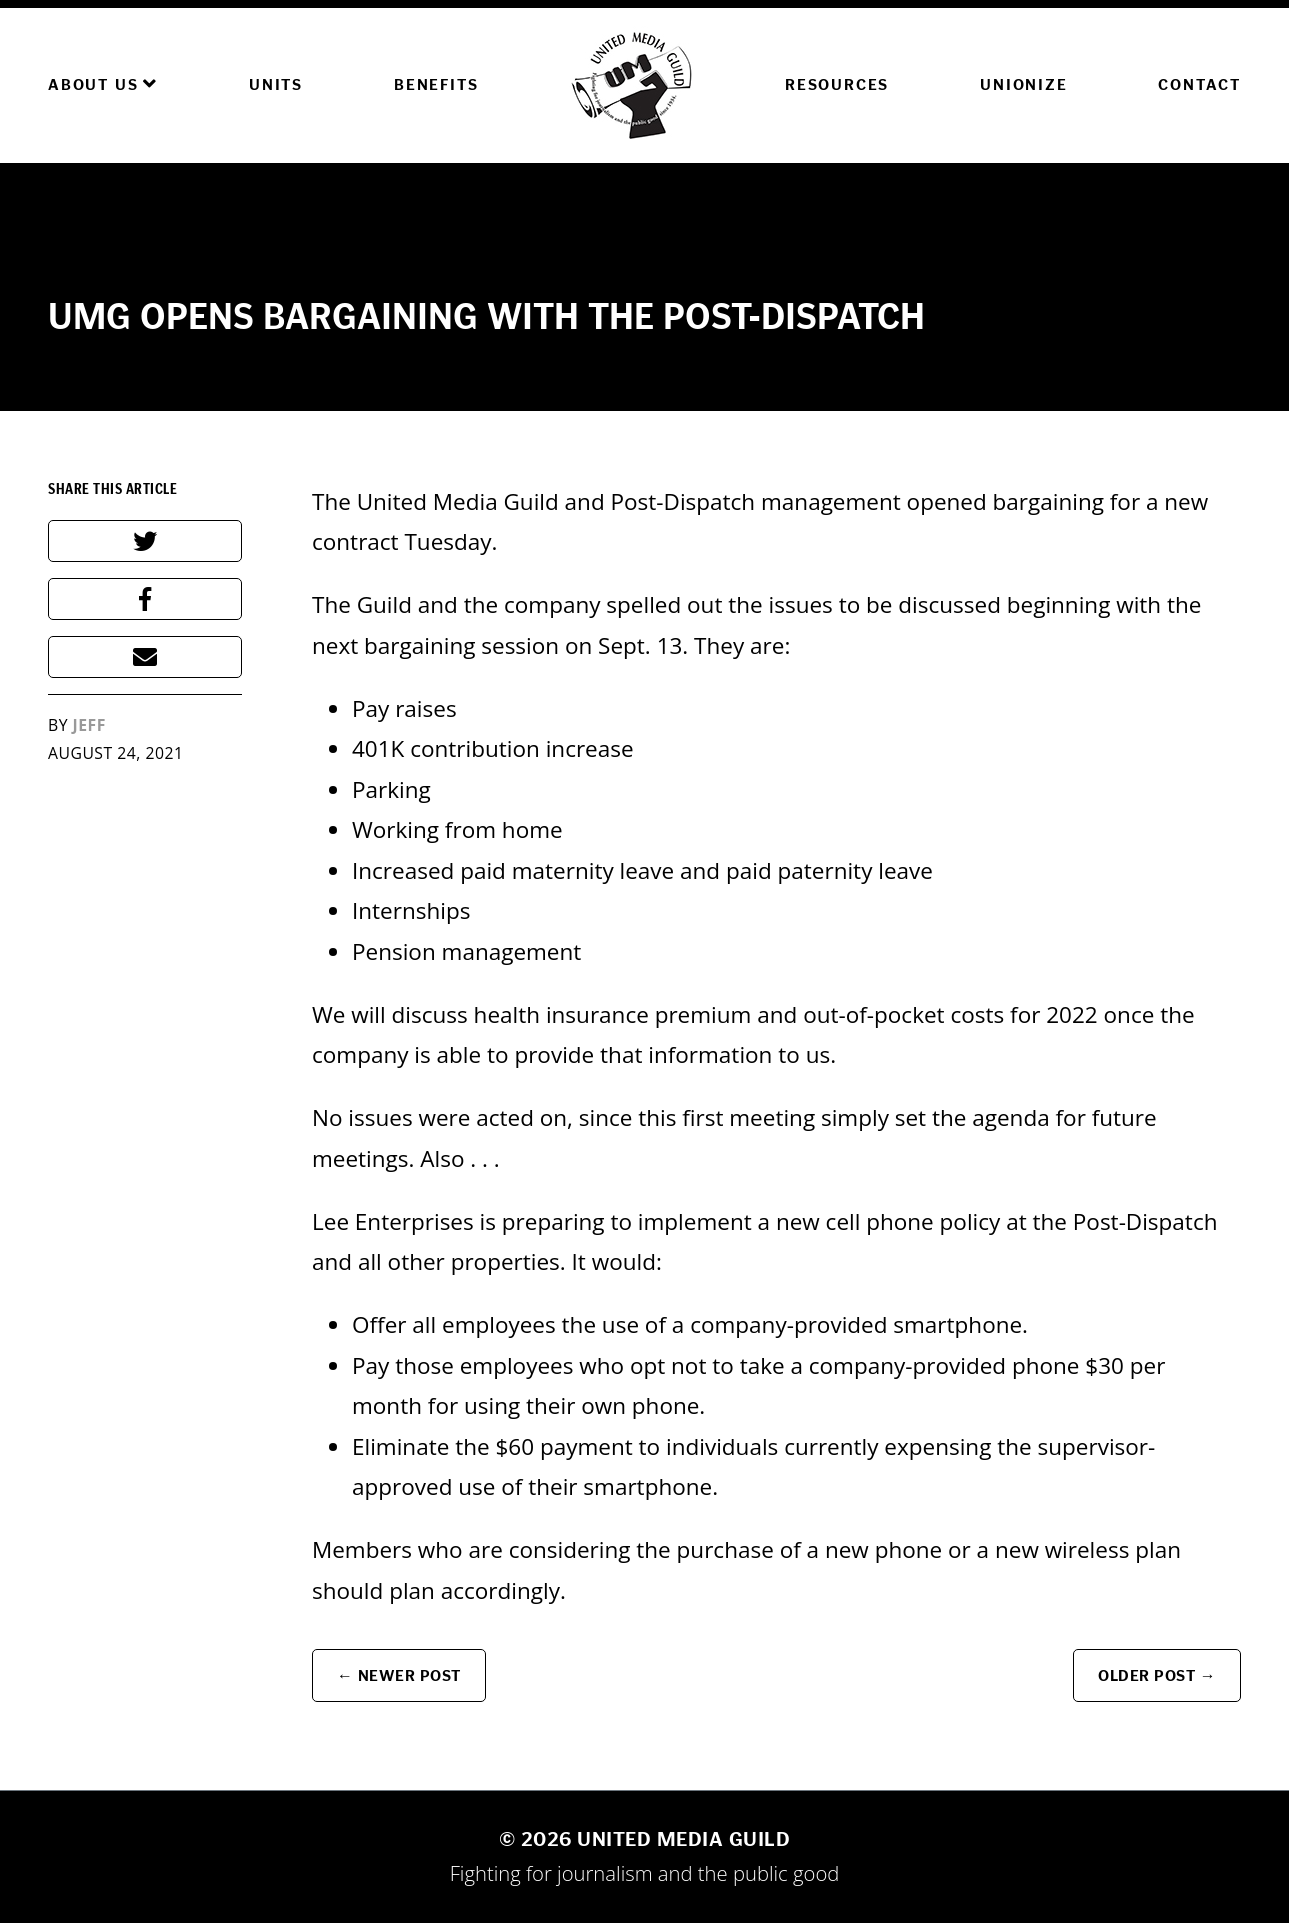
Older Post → (1157, 1675)
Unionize (1023, 84)
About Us (103, 84)
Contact (1199, 84)
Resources (837, 84)
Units (276, 84)
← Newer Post (399, 1675)
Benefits (436, 84)
